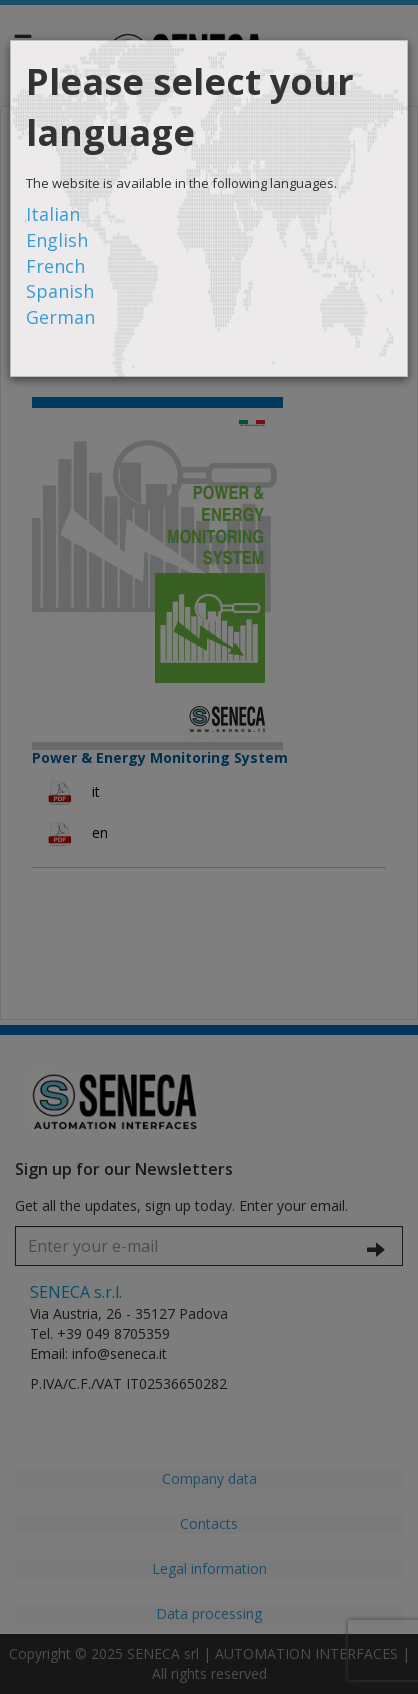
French (55, 266)
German (60, 317)
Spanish (60, 291)
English (57, 240)
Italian (53, 214)
